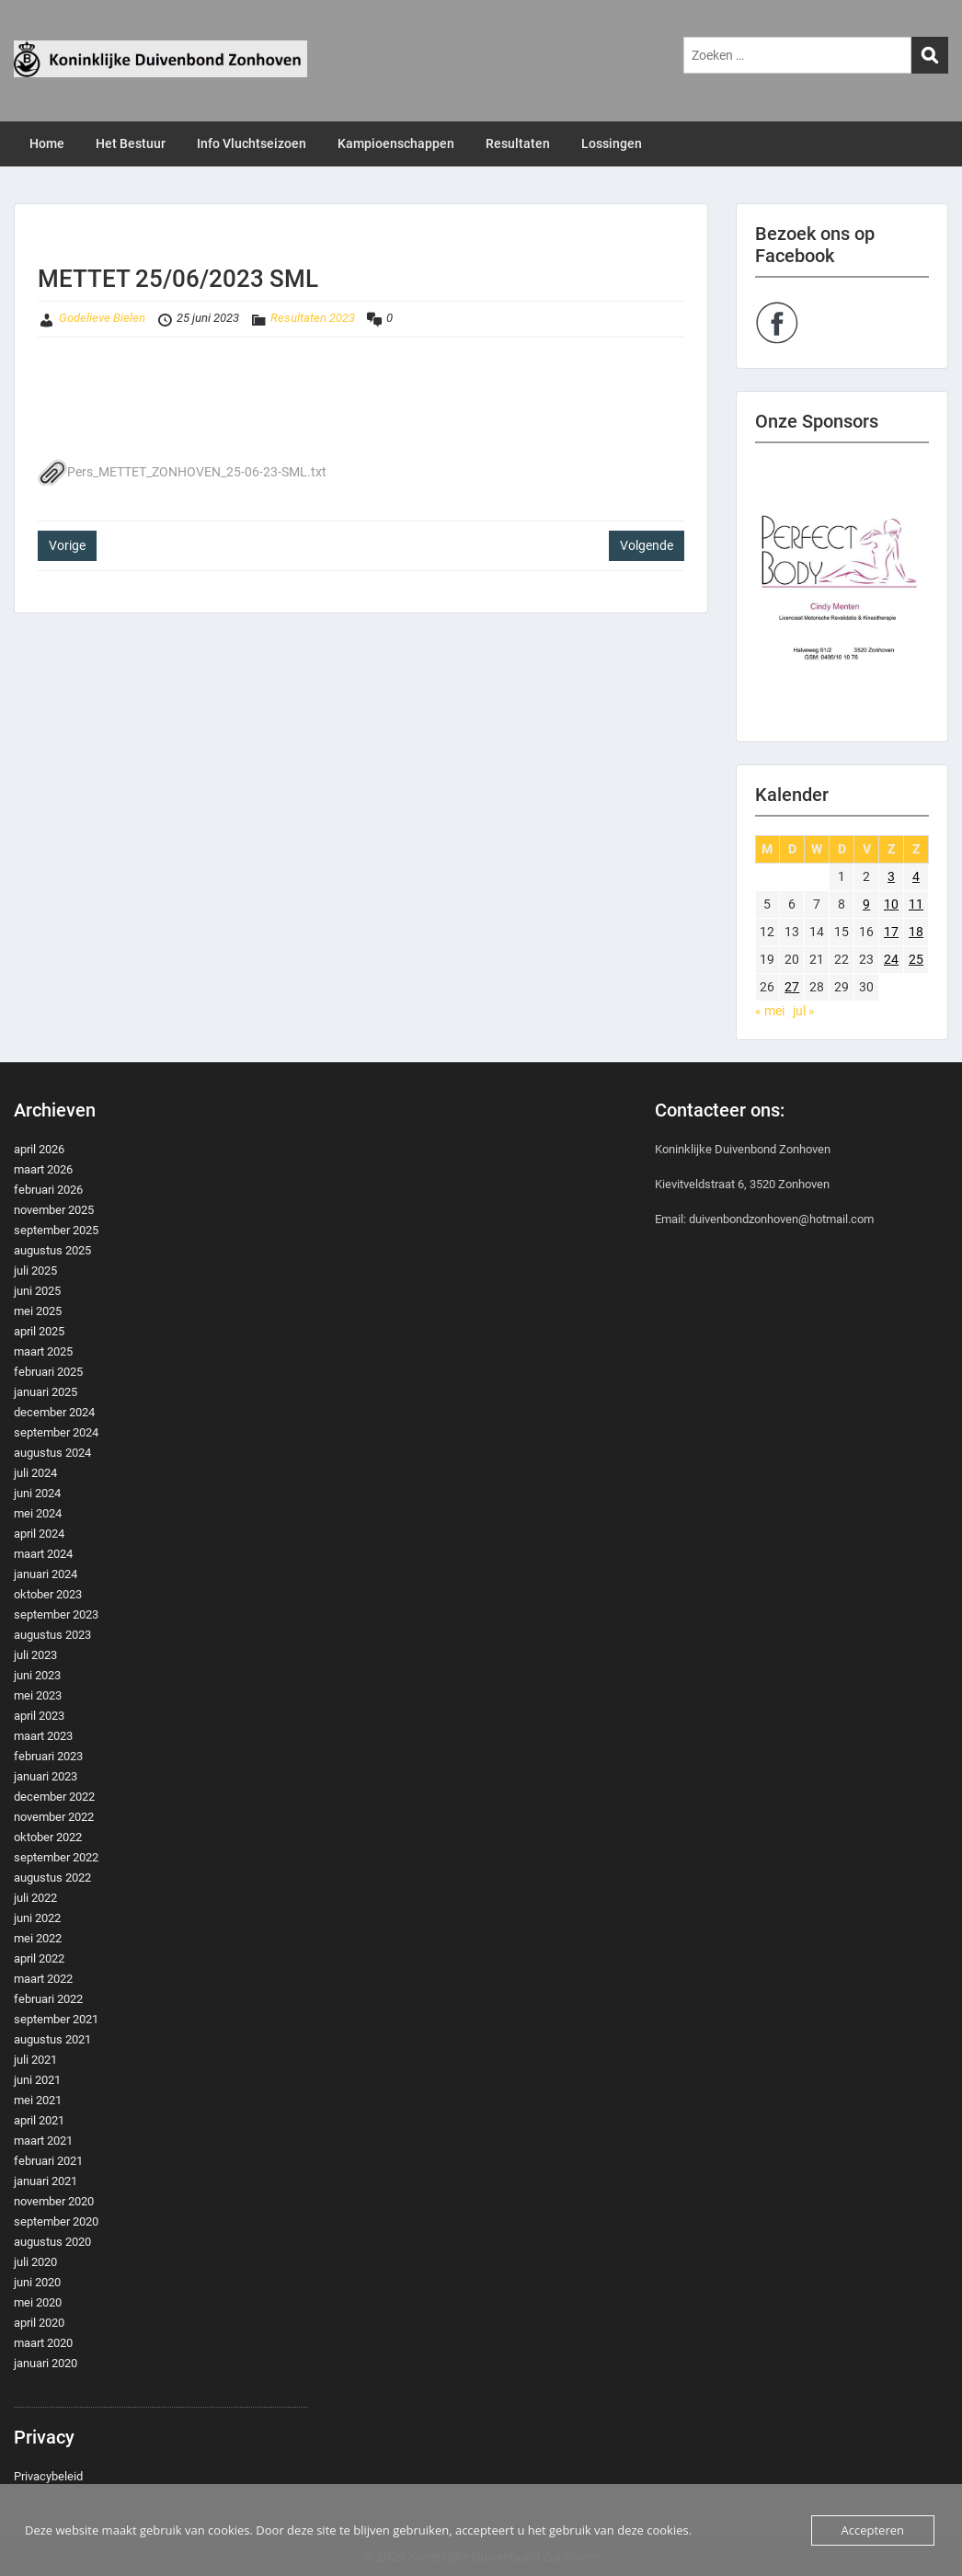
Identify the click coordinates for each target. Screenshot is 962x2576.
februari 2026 (48, 1189)
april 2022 (39, 1958)
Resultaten (518, 143)
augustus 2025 (52, 1250)
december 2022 (54, 1796)
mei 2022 (38, 1938)
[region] (842, 592)
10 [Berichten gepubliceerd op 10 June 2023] (891, 904)
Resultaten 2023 (312, 318)
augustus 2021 (52, 2039)
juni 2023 (37, 1675)
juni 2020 (37, 2282)
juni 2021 (37, 2080)
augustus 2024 (52, 1453)
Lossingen (611, 143)
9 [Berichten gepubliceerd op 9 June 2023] (866, 904)
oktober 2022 (48, 1837)
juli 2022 (35, 1898)
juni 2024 (37, 1493)
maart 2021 (43, 2140)
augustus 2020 (52, 2242)
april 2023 (39, 1716)
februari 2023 (48, 1756)
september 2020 (56, 2221)
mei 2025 (38, 1311)
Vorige (67, 545)
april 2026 (39, 1149)
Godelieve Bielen (102, 318)
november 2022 (54, 1817)
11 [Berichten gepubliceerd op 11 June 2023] (916, 904)
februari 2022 (48, 1999)
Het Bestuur (131, 143)
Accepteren (873, 2530)
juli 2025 (35, 1270)
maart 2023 (43, 1736)
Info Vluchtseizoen (251, 143)
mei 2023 (38, 1695)
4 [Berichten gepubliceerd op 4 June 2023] (916, 876)
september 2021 (56, 2019)
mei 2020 (38, 2302)
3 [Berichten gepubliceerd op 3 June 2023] (891, 876)
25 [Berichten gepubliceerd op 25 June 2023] (916, 959)
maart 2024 (43, 1554)
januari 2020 (45, 2363)
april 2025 (39, 1331)
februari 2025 (48, 1372)
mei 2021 (38, 2100)
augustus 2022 (52, 1877)
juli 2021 (35, 2060)
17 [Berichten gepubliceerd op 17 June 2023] (891, 931)
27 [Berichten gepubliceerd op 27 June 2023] (791, 986)
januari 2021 (45, 2181)
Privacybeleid (48, 2476)
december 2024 (54, 1412)
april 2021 (39, 2120)
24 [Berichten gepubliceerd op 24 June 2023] (891, 959)
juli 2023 (35, 1655)
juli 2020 (35, 2262)
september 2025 (56, 1230)
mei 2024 (38, 1513)
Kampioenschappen (396, 143)
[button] (842, 592)
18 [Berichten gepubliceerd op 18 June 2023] (916, 931)
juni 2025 (37, 1291)
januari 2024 (45, 1574)
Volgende (646, 545)
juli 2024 (35, 1473)
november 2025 (54, 1210)
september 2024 (56, 1432)
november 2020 (54, 2201)
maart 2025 (43, 1351)
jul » (804, 1010)
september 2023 (56, 1614)
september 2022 (56, 1857)
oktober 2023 (48, 1594)
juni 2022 (37, 1918)
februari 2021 (48, 2161)
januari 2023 (45, 1776)
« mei (769, 1010)
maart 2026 (43, 1169)
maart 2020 (43, 2343)
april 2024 (39, 1533)
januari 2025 (45, 1392)
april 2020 (39, 2323)
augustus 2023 (52, 1635)
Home (46, 143)
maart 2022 (43, 1979)
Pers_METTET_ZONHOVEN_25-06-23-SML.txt (182, 471)
